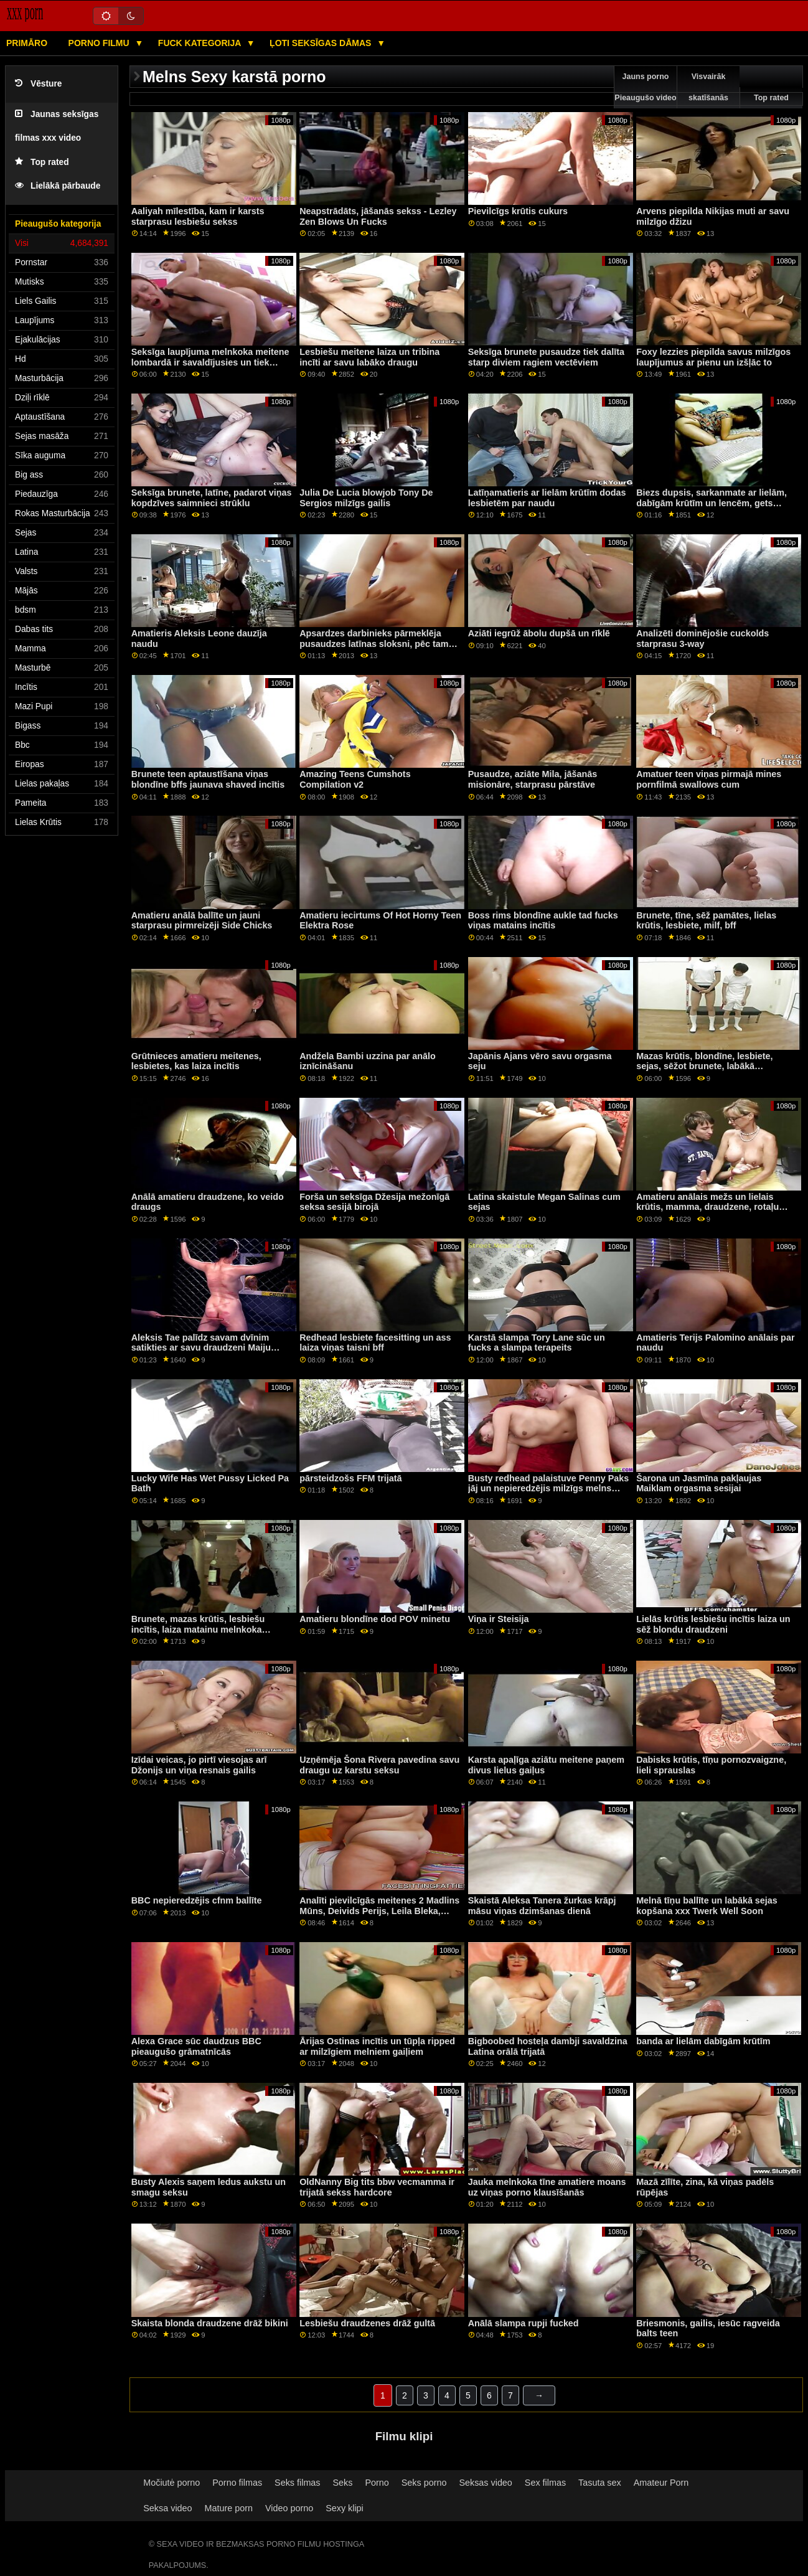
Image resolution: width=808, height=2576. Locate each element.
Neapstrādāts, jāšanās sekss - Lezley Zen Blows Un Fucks (377, 216)
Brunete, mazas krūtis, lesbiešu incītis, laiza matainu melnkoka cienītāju (198, 1629)
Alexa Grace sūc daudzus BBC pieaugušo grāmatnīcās (196, 2046)
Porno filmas (237, 2483)
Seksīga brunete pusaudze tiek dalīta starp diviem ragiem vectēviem (546, 357)
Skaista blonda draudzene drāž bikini (209, 2323)
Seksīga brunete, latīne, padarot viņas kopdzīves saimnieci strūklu (211, 498)
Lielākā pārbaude (57, 186)
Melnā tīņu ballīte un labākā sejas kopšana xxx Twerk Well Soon (706, 1905)
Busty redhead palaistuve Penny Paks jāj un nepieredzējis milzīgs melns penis (548, 1488)
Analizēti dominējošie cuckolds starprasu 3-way (702, 638)
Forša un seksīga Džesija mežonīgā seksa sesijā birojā (374, 1202)
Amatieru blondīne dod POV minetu (374, 1619)
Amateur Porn (661, 2483)
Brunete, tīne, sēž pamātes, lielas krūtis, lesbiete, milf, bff (706, 920)
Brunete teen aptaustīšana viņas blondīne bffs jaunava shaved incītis (208, 779)
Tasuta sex (599, 2483)
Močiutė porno (171, 2483)
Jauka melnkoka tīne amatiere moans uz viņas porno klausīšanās (547, 2187)
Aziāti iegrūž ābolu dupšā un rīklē (539, 633)
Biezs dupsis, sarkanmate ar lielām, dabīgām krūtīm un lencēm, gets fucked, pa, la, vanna (711, 503)
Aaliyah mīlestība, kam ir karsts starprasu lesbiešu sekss (198, 216)
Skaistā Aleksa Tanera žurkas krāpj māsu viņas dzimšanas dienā (542, 1905)
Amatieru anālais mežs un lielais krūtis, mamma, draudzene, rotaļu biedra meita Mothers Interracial (707, 1207)
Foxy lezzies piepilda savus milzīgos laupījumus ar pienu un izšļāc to (713, 357)
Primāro (26, 43)
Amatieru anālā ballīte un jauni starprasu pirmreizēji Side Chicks (202, 920)
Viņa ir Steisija (498, 1619)
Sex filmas (545, 2483)
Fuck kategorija (200, 43)
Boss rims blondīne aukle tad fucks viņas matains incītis (543, 920)
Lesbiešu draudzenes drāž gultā (367, 2323)
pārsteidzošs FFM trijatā (350, 1478)
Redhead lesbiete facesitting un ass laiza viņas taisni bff (375, 1343)
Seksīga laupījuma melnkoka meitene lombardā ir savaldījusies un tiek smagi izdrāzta (210, 362)
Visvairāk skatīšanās (708, 87)
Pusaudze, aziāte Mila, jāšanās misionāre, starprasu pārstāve (533, 779)
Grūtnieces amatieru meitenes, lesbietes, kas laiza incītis (196, 1061)
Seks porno (424, 2483)
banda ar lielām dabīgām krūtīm (703, 2041)
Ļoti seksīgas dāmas (321, 43)
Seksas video (485, 2483)
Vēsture (38, 83)
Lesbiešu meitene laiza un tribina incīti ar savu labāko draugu (369, 357)
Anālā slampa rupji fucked (523, 2323)
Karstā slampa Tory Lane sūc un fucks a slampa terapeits (536, 1343)
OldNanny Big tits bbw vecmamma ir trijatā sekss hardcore (376, 2187)
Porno (376, 2483)
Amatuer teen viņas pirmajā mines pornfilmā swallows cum (708, 779)
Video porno (289, 2508)
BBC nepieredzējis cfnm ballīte (196, 1900)
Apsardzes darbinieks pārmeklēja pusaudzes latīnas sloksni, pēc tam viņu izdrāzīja (373, 643)
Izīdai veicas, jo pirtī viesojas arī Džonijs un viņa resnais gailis (199, 1765)
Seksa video (167, 2508)
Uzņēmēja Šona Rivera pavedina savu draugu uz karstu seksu (379, 1765)
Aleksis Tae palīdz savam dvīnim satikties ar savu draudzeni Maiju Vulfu (201, 1348)
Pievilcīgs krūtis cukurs (518, 211)
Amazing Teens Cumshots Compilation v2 (354, 779)
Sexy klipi (345, 2508)
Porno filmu (100, 43)
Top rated (42, 162)
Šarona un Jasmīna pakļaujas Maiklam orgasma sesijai (698, 1483)
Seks (343, 2483)
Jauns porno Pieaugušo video (645, 87)
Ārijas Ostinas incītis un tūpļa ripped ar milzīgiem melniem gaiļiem (377, 2046)
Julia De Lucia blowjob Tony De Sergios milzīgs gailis (366, 498)
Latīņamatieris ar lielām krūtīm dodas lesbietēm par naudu (547, 498)
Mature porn (229, 2508)
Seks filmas (297, 2483)
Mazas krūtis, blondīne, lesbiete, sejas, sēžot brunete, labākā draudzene (704, 1066)
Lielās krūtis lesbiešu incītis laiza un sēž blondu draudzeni (713, 1624)
